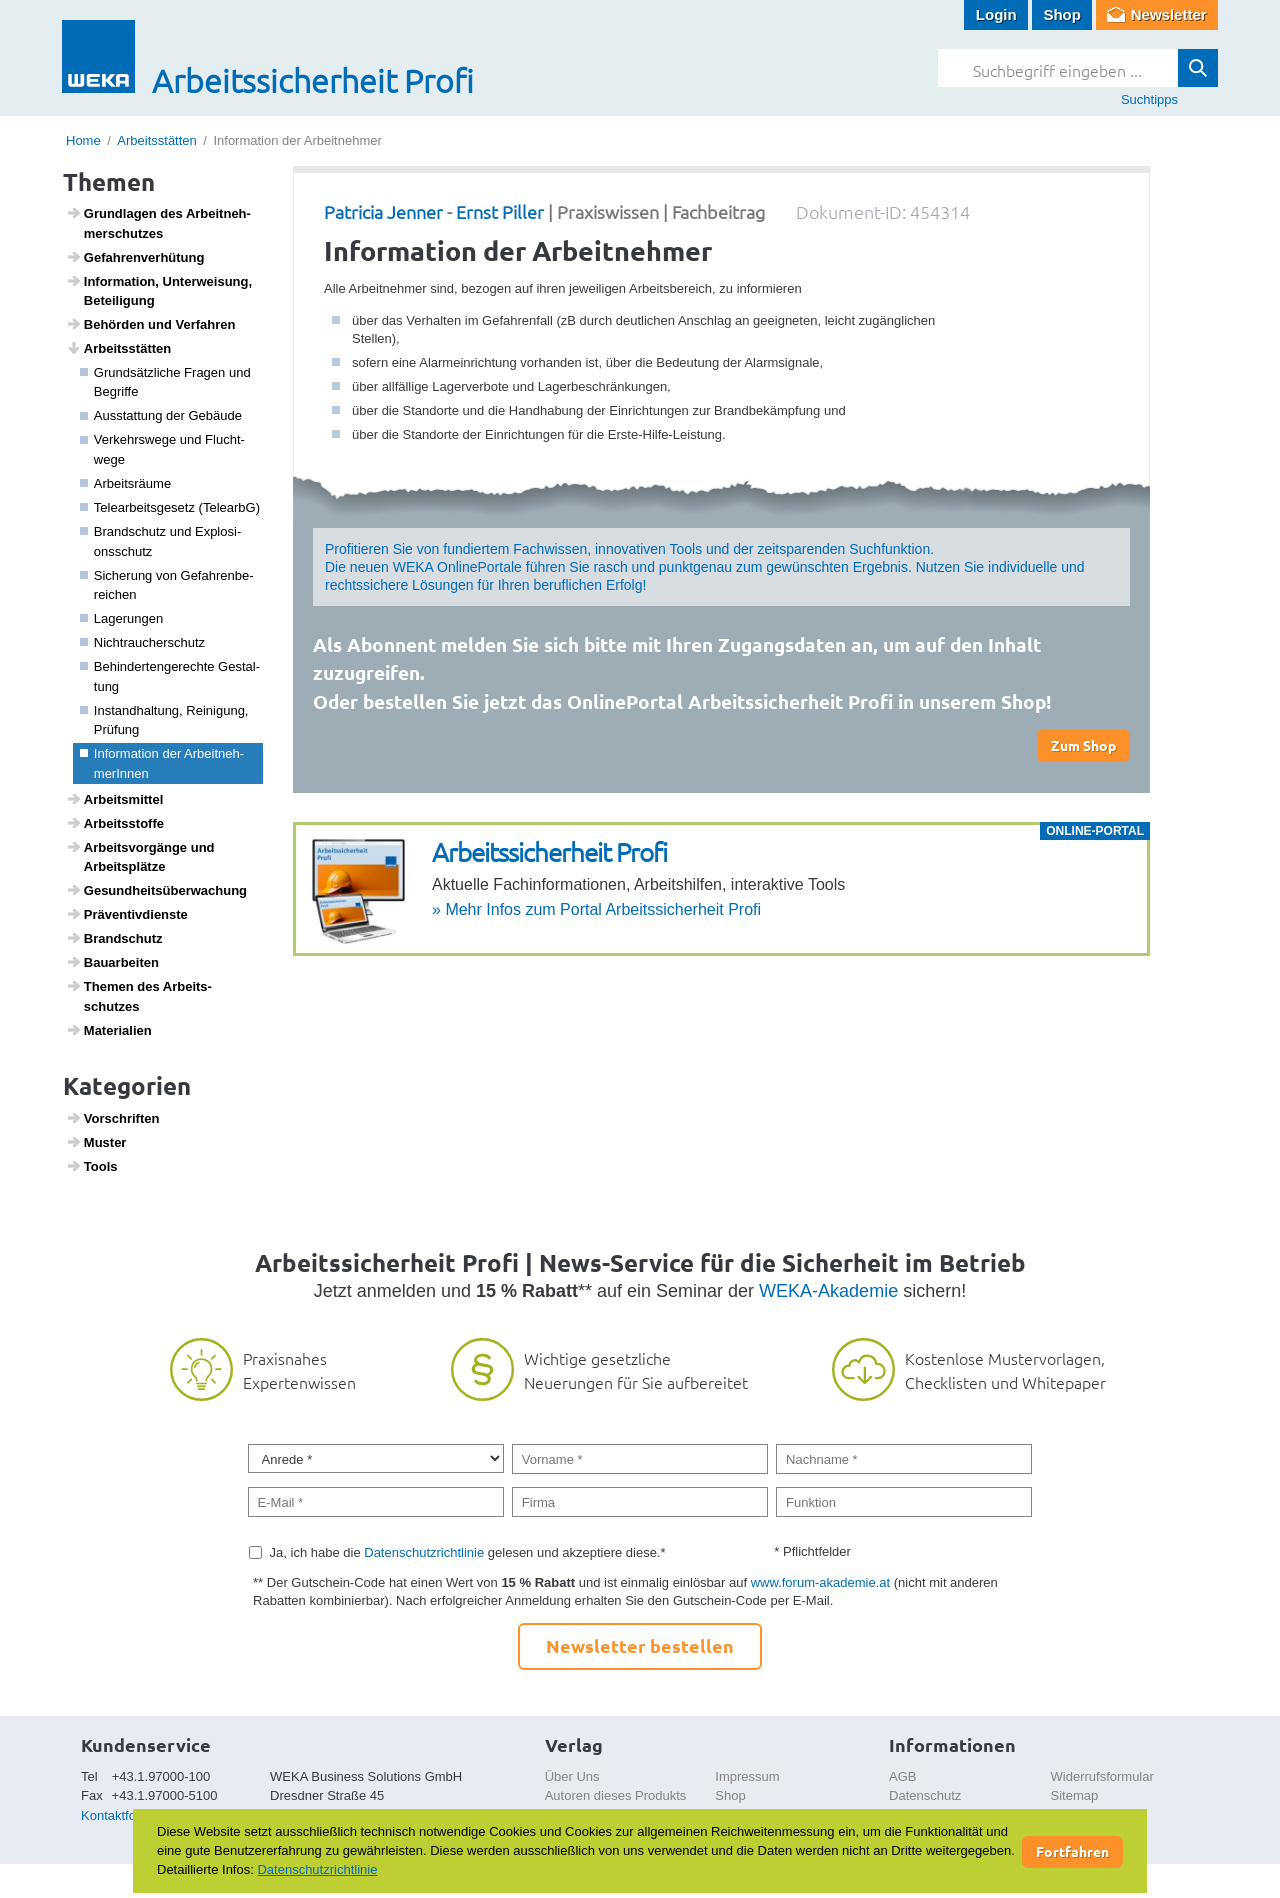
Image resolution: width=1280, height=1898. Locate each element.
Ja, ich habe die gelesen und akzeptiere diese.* (468, 1552)
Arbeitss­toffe (115, 823)
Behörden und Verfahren (151, 324)
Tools (92, 1166)
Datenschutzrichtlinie (424, 1552)
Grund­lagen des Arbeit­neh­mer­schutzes (158, 223)
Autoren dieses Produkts (616, 1795)
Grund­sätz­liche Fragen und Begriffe (165, 382)
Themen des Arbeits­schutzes (139, 996)
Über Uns (572, 1776)
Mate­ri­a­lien (109, 1030)
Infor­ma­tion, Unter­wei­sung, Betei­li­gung (159, 291)
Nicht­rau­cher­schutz (143, 642)
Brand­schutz (114, 938)
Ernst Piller (500, 211)
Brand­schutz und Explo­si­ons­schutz (161, 541)
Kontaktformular (127, 1815)
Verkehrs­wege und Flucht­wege (162, 449)
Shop (1062, 14)
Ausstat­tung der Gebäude (161, 415)
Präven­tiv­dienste (127, 914)
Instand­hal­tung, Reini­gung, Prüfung (164, 720)
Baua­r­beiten (112, 962)
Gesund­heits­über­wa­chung (156, 890)
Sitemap (1075, 1795)
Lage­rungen (122, 618)
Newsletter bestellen (640, 1645)
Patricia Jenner (383, 211)
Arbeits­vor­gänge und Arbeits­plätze (140, 857)
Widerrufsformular (1102, 1776)
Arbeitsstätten (157, 140)
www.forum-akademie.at (820, 1582)
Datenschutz (925, 1795)
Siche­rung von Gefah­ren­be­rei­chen (167, 585)
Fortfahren (1072, 1851)
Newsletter (1169, 14)
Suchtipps (1149, 99)
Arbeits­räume (126, 483)
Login (996, 14)
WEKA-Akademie (828, 1291)
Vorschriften (113, 1118)
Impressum (747, 1776)
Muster (96, 1142)
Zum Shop (1083, 745)
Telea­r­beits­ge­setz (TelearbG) (170, 507)
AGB (902, 1776)
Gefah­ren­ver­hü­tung (135, 257)
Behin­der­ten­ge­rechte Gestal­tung (170, 676)
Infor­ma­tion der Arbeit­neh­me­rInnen (162, 763)
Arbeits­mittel (115, 799)
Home (83, 140)
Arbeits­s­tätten (119, 348)
